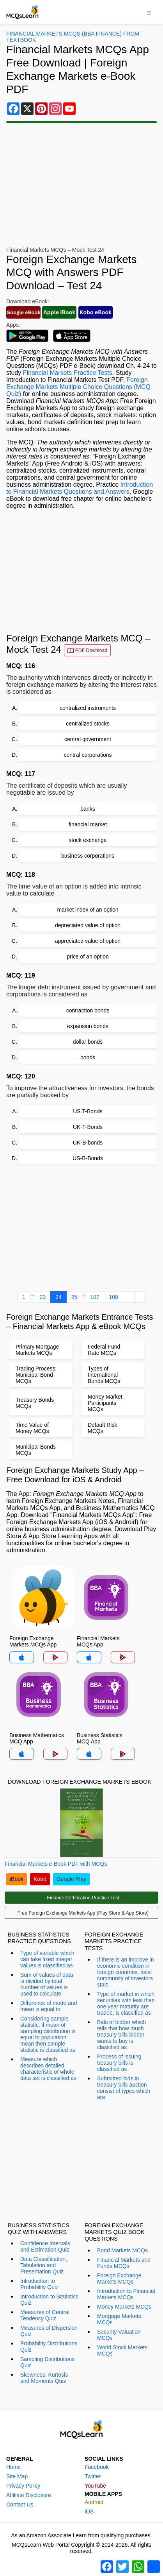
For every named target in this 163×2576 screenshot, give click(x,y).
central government (87, 739)
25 (74, 1297)
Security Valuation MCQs (119, 2335)
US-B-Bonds (88, 1158)
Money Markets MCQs (124, 2307)
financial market (88, 824)
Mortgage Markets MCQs (119, 2319)
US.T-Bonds (87, 1111)
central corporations (88, 755)
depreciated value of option (87, 925)
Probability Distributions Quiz (48, 2346)
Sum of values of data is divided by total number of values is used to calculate (46, 1984)
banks (87, 809)
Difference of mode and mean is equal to (48, 2006)
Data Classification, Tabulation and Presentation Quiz (43, 2265)
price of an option (87, 956)
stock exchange (87, 840)
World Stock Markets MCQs (122, 2350)
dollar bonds (88, 1042)
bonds (87, 1057)
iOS (89, 2511)
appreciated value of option (87, 941)
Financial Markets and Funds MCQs (124, 2263)
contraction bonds (88, 1010)
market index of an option (87, 909)
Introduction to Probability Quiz (39, 2284)
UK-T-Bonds (88, 1127)
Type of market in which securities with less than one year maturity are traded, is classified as (126, 2003)
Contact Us (19, 2504)
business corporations (87, 856)
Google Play (71, 1879)
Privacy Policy (23, 2486)
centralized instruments (88, 708)
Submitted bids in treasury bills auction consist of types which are (123, 2087)
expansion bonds (87, 1026)
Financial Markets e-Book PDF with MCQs (56, 1864)
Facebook (96, 2467)
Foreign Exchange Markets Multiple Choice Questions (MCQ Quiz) (78, 386)
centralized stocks (87, 723)
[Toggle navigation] (149, 12)
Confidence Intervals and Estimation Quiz (45, 2246)
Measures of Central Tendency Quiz (44, 2315)
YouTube (95, 2486)
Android (94, 2502)
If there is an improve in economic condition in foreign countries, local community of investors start (125, 1972)
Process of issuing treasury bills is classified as (119, 2062)
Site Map (17, 2476)
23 (43, 1297)
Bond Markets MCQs (122, 2250)
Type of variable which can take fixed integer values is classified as (47, 1959)
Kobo (40, 1879)
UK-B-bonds (88, 1142)
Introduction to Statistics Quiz (49, 2299)
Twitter (93, 2476)
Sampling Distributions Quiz (47, 2362)
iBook (16, 1879)
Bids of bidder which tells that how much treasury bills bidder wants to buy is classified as (121, 2034)
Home (13, 2467)
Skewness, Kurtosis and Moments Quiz (44, 2378)
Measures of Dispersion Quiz (49, 2331)
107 (94, 1297)
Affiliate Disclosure (28, 2495)
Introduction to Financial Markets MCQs (126, 2294)
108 (113, 1297)
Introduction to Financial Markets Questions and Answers (79, 488)
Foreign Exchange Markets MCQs (119, 2278)
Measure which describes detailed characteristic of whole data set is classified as (48, 2068)
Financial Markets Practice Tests (67, 372)
